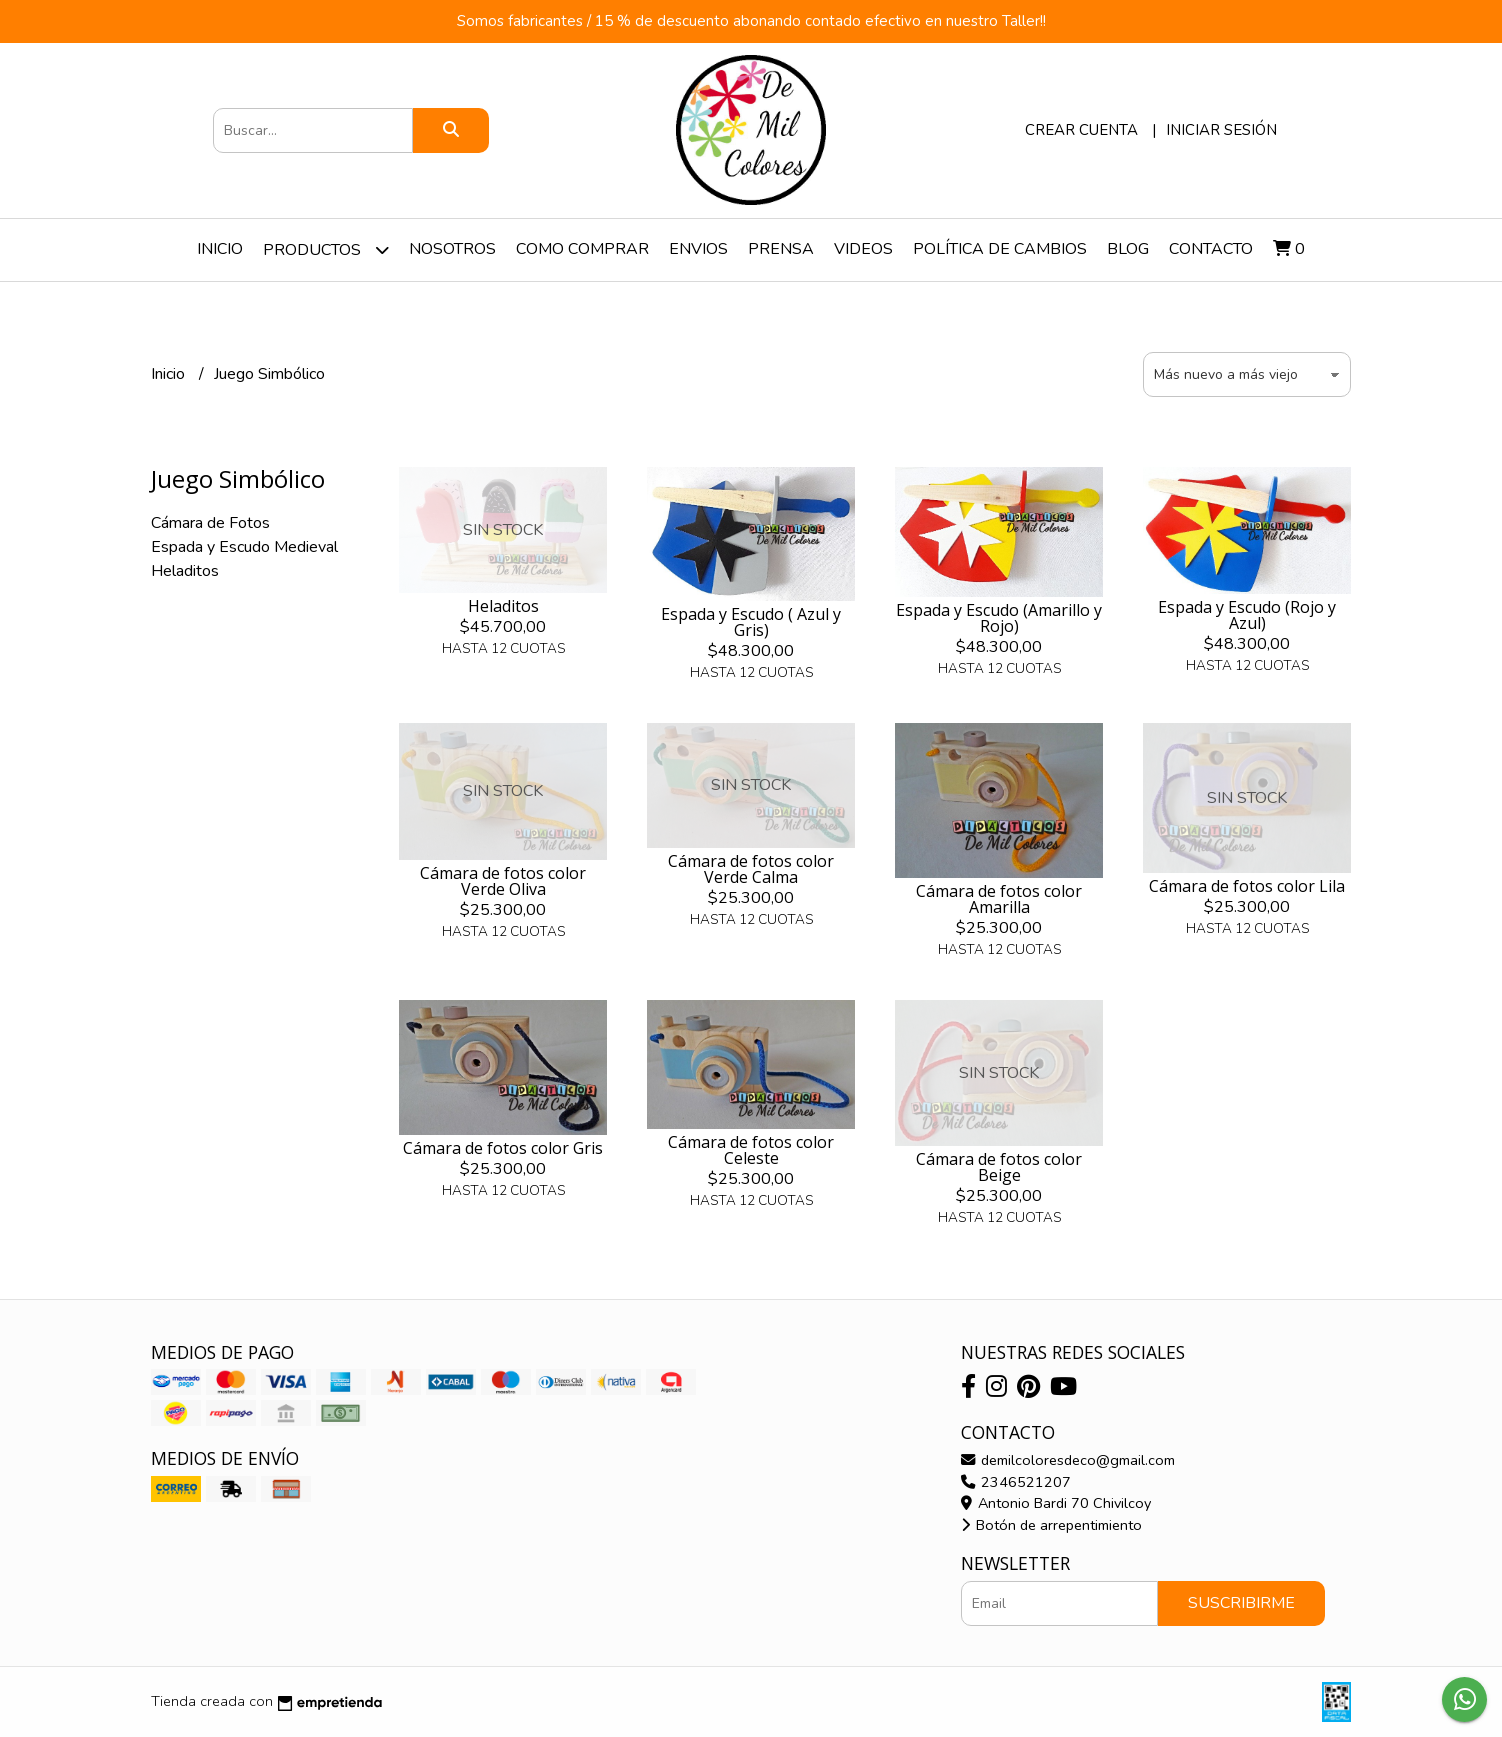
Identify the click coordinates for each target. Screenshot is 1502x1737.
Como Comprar (582, 249)
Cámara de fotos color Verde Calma (751, 869)
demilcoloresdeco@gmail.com (1068, 1460)
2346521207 (1016, 1482)
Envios (698, 249)
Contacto (1211, 249)
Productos (326, 249)
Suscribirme (1241, 1603)
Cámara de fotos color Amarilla (999, 899)
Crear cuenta (1081, 130)
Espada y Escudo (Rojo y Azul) (1247, 615)
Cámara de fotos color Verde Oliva (503, 881)
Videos (863, 249)
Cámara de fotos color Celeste (751, 1150)
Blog (1128, 249)
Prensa (781, 249)
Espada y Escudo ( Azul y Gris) (751, 622)
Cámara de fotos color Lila (1247, 886)
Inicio (220, 249)
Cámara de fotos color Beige (999, 1167)
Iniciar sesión (1221, 130)
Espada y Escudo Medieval (244, 547)
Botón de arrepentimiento (1051, 1525)
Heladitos (185, 571)
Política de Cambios (1000, 249)
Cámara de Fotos (210, 523)
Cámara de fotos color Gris (503, 1148)
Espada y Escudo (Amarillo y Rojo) (999, 618)
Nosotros (452, 249)
